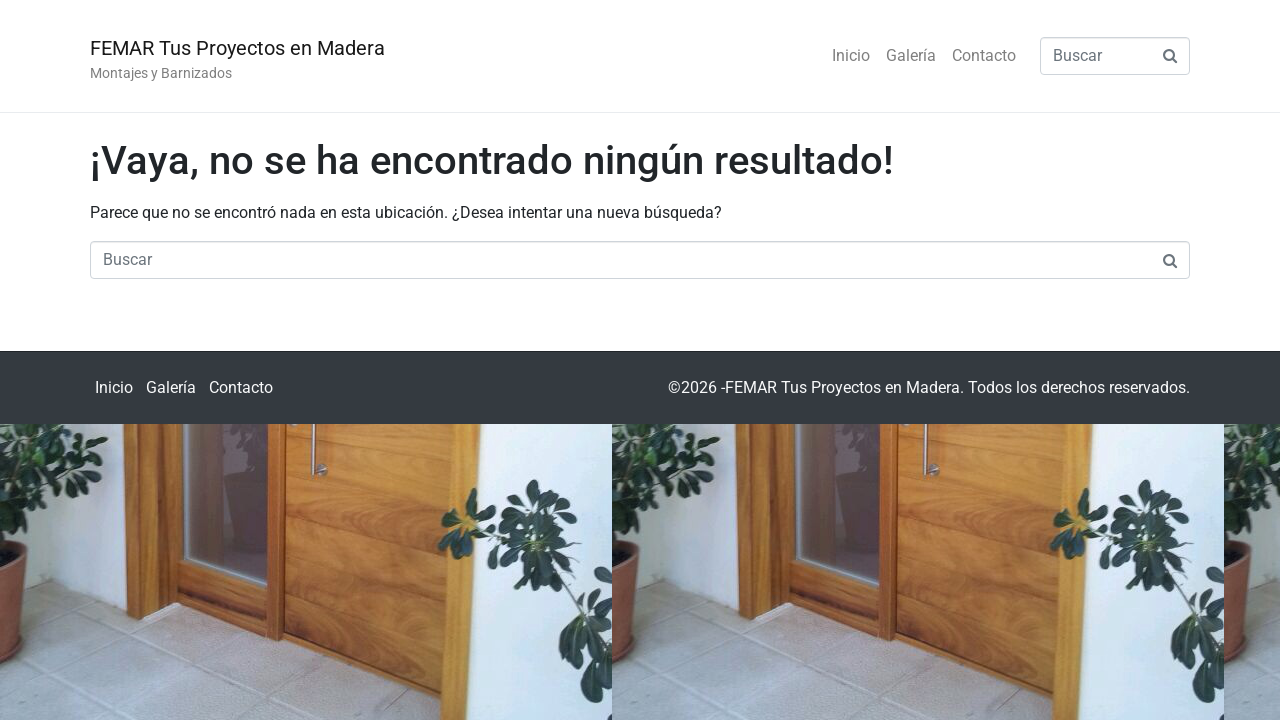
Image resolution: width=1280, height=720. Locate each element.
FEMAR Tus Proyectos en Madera (237, 48)
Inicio (851, 55)
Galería (911, 55)
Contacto (984, 55)
